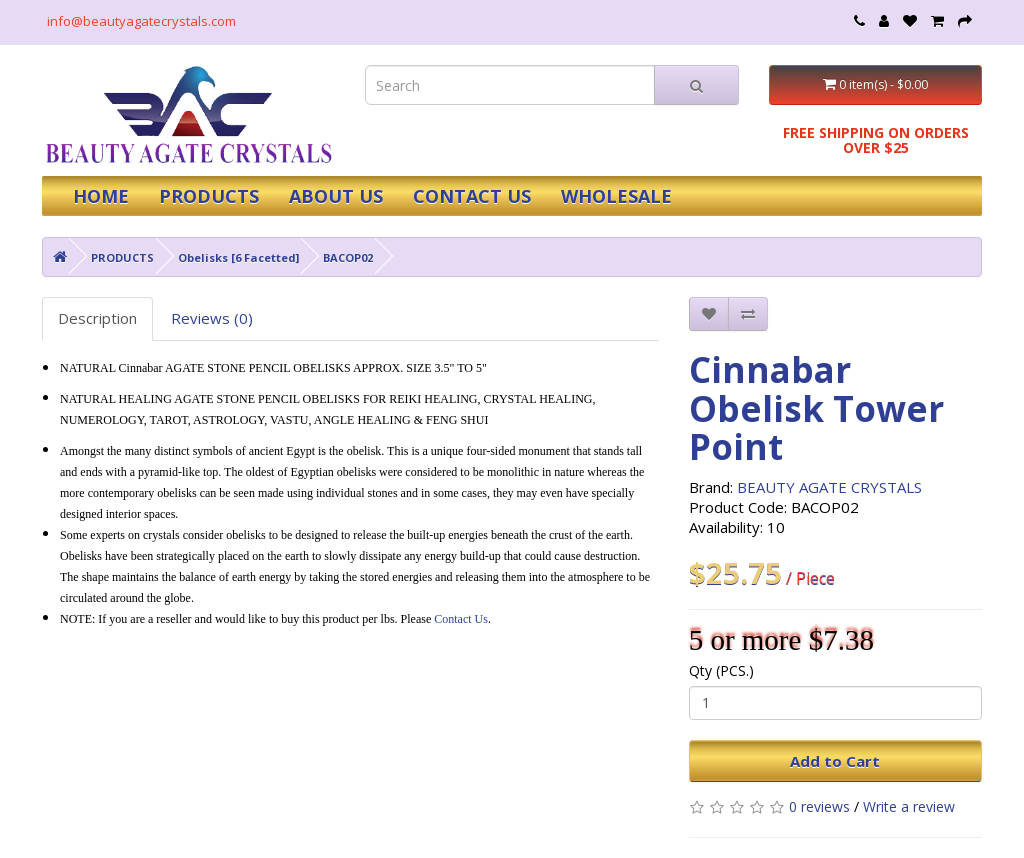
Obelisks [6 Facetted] (238, 257)
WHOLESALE (616, 196)
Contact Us (461, 619)
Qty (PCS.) (721, 670)
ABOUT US (336, 196)
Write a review (909, 806)
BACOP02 (348, 257)
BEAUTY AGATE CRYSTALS (829, 487)
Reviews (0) (212, 318)
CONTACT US (472, 196)
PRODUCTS (209, 196)
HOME (101, 196)
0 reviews (819, 806)
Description (97, 318)
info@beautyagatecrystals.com (141, 21)
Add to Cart (835, 761)
